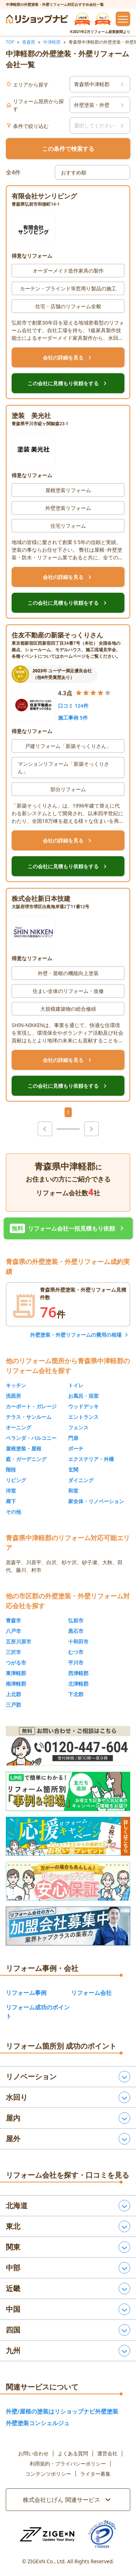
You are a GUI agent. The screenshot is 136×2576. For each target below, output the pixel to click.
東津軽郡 (16, 1673)
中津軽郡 (52, 42)
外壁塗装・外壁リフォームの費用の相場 (75, 1334)
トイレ (75, 1385)
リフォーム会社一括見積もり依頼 (68, 1228)
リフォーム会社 (91, 1993)
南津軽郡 (16, 1683)
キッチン (16, 1385)
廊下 (11, 1501)
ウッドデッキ (83, 1406)
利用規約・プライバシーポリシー (68, 2464)
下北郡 (75, 1694)
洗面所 (13, 1395)
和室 (73, 1490)
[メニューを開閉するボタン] (123, 19)
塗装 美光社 (31, 415)
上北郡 (13, 1694)
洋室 (11, 1490)
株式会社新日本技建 (41, 898)
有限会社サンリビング (44, 196)
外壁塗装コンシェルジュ (38, 2423)
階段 (11, 1469)
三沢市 (13, 1652)
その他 (13, 1511)
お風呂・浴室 (83, 1395)
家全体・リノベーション (96, 1501)
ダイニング (81, 1480)
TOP (10, 42)
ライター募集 (95, 2474)
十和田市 (78, 1641)
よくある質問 (73, 2453)
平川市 (75, 1662)
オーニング (18, 1427)
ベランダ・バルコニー (31, 1437)
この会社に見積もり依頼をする (68, 383)
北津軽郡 (78, 1683)
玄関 (73, 1469)
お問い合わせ (33, 2453)
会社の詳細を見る (68, 357)
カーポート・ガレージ (31, 1406)
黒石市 (75, 1630)
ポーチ (75, 1448)
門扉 (73, 1437)
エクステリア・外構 (91, 1459)
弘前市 (75, 1620)
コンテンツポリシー (48, 2474)
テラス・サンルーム (28, 1416)
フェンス (78, 1427)
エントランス (83, 1416)
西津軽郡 (78, 1673)
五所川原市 (18, 1641)
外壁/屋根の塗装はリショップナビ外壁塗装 (62, 2411)
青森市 (13, 1620)
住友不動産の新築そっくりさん (57, 635)
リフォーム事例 (26, 1993)
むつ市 (75, 1652)
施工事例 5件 (73, 717)
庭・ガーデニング (26, 1459)
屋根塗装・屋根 (23, 1448)
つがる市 (16, 1662)
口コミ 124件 (73, 705)
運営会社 (107, 2453)
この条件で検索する (68, 149)
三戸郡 (13, 1704)
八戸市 (13, 1630)
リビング (16, 1480)
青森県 (28, 42)
